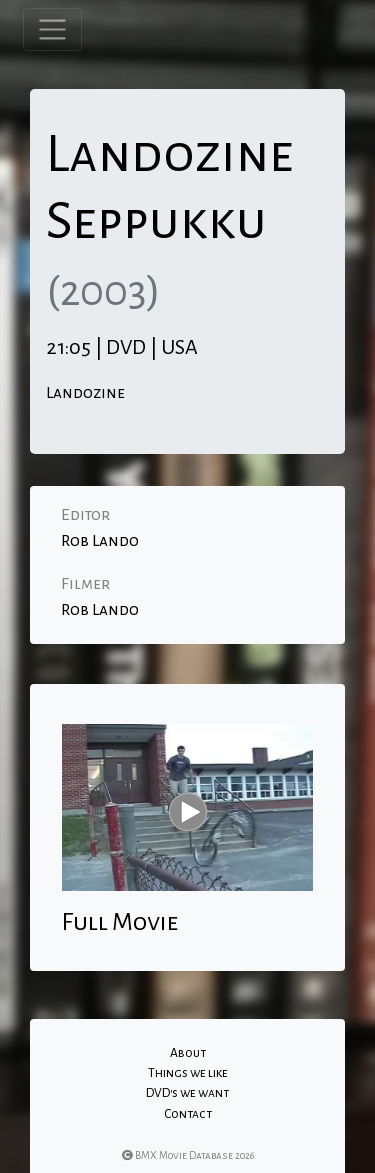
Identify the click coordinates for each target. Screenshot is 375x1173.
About (188, 1053)
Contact (188, 1114)
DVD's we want (187, 1093)
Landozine (85, 393)
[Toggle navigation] (52, 29)
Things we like (188, 1073)
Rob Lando (100, 541)
